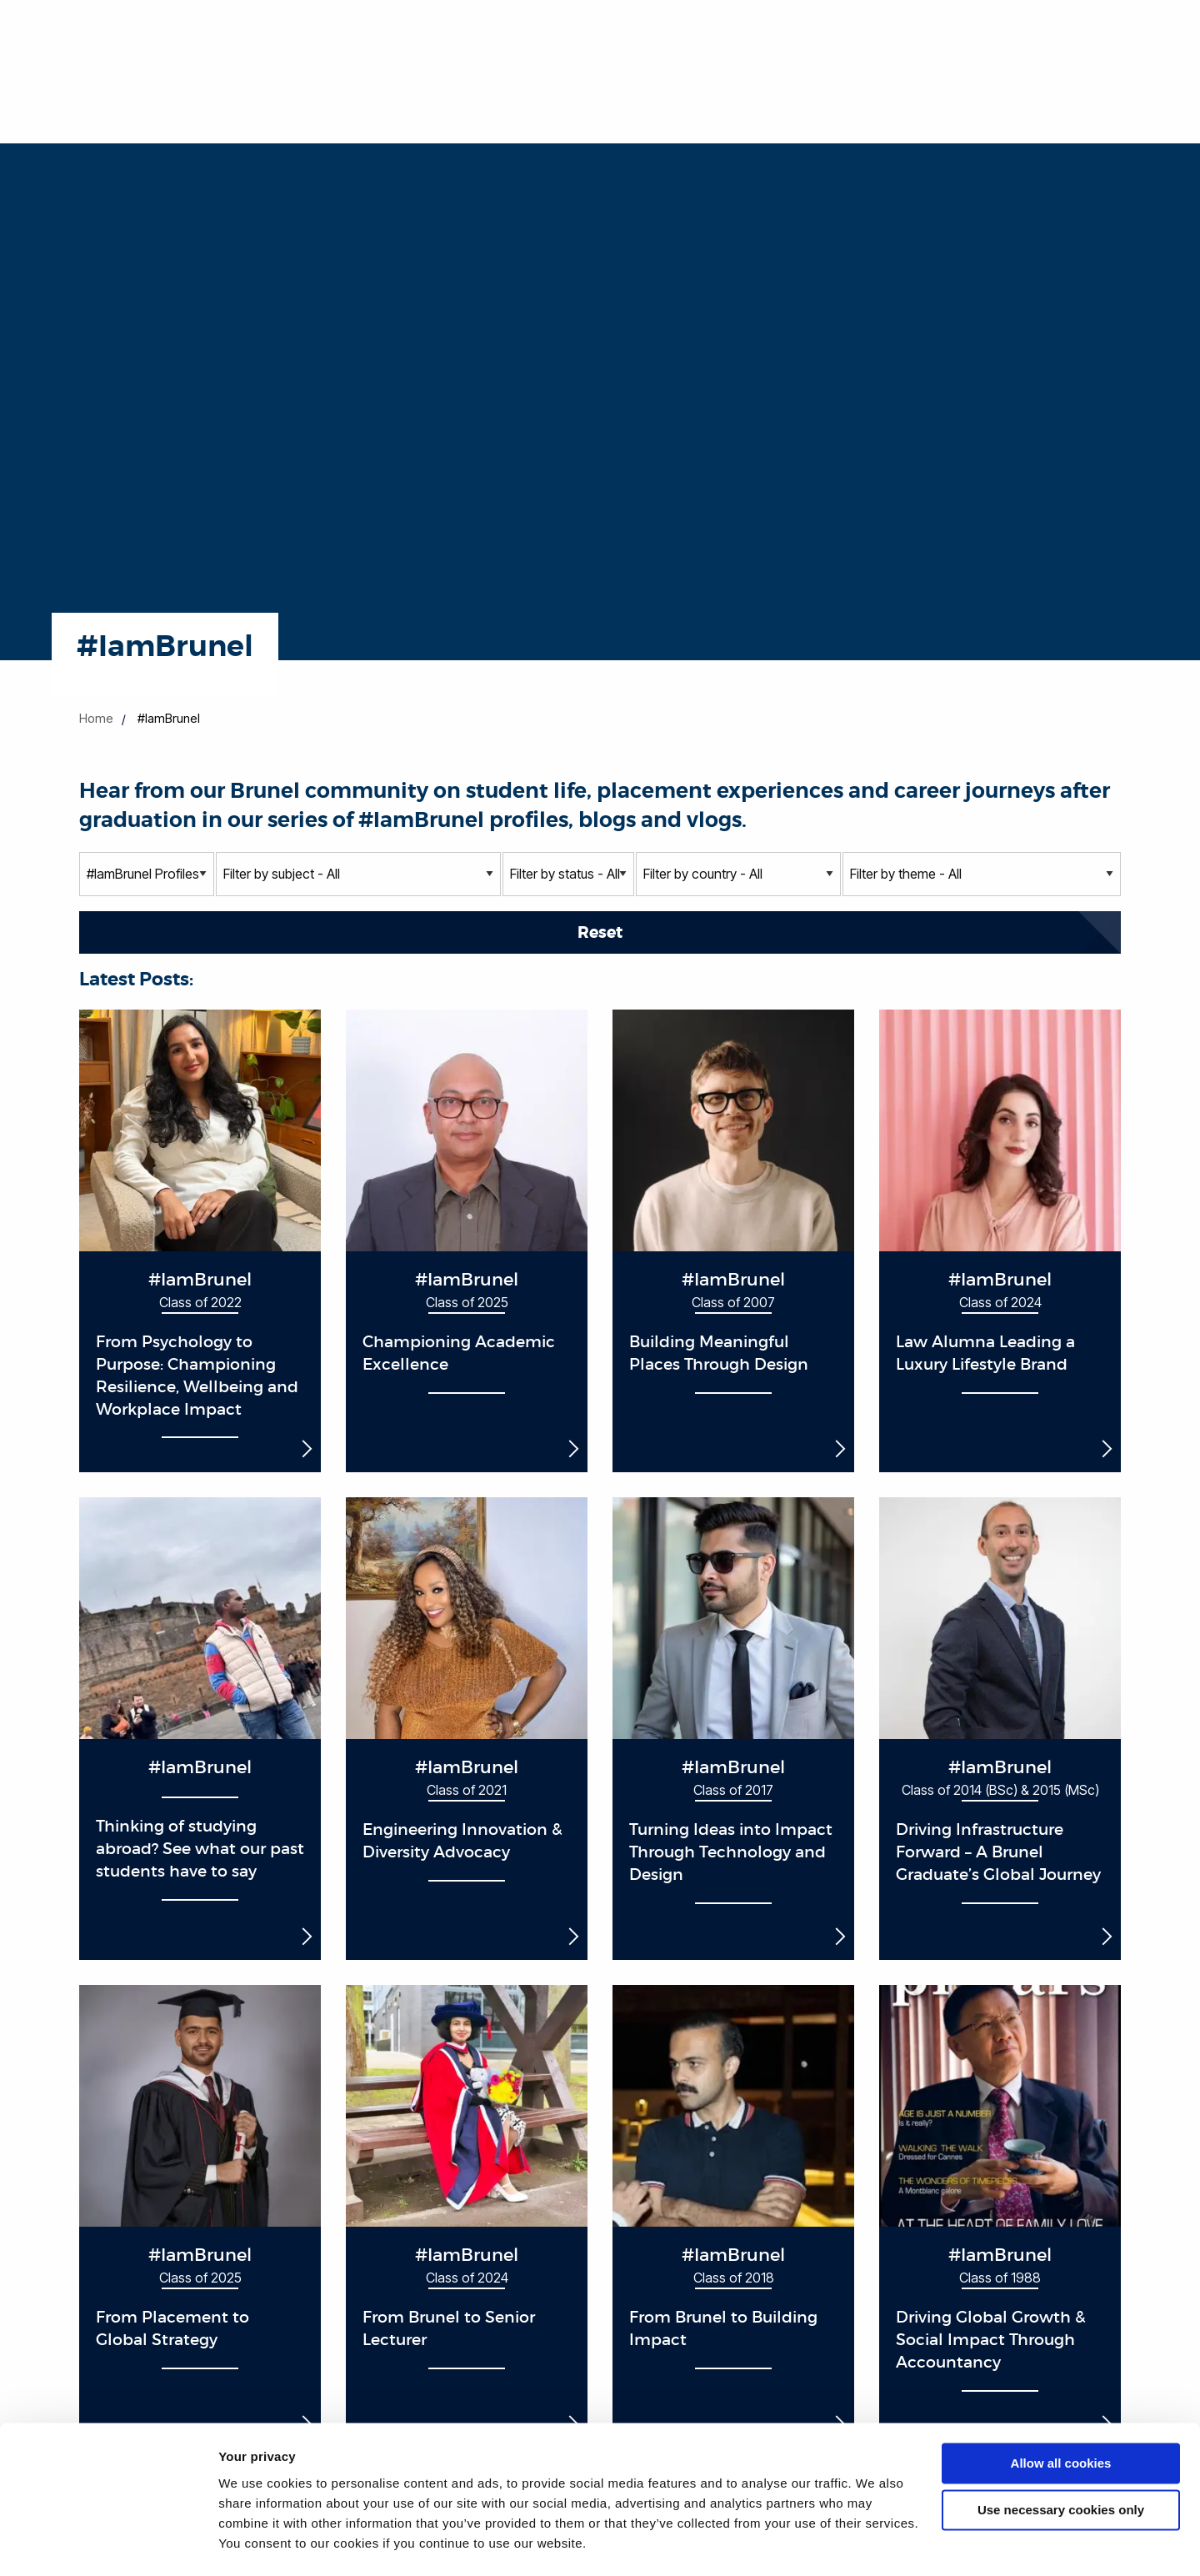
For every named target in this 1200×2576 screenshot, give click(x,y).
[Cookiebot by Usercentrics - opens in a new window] (108, 2543)
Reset (600, 932)
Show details (257, 2543)
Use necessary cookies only (1061, 2464)
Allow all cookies (1061, 2417)
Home (96, 718)
